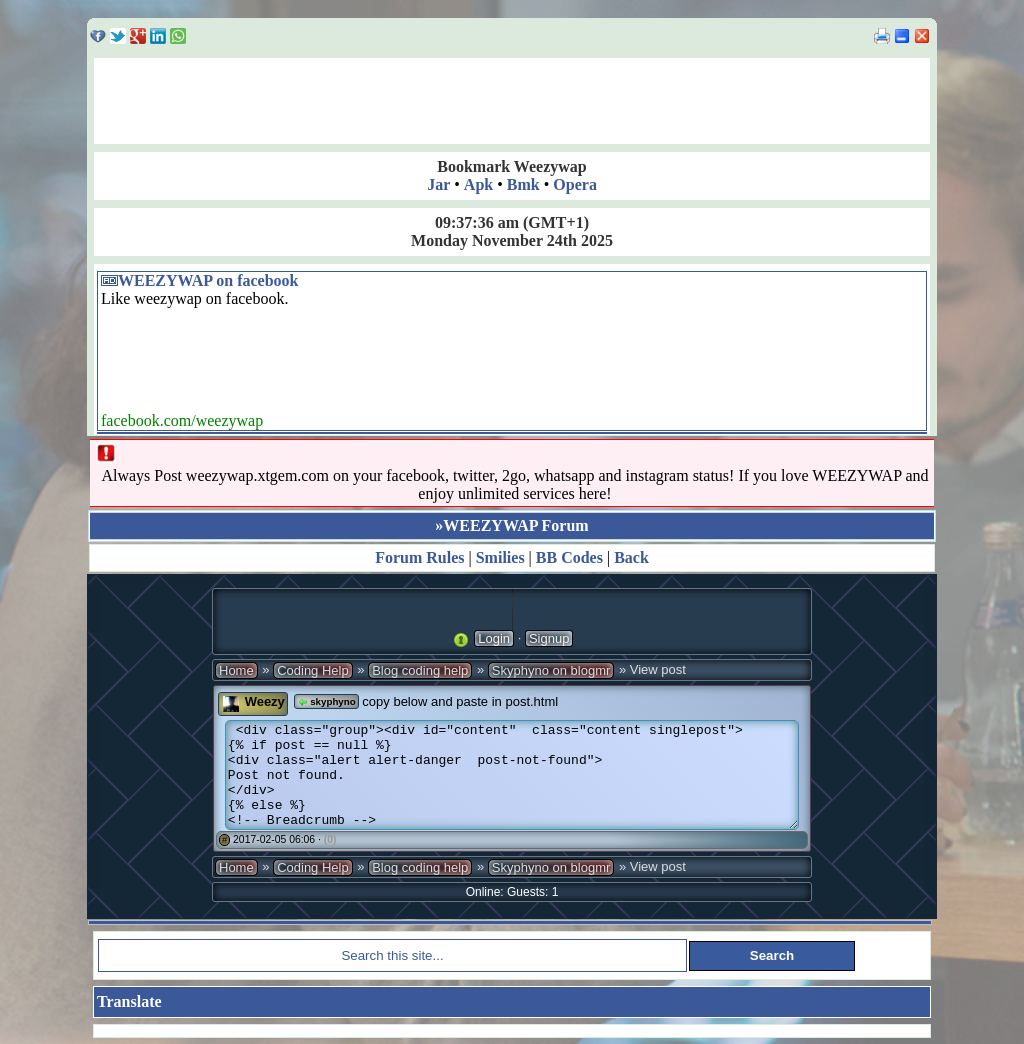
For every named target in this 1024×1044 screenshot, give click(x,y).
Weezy (265, 701)
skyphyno (326, 701)
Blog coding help (420, 670)
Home (236, 670)
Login (494, 638)
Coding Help (313, 670)
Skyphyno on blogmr (551, 670)
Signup (549, 638)
